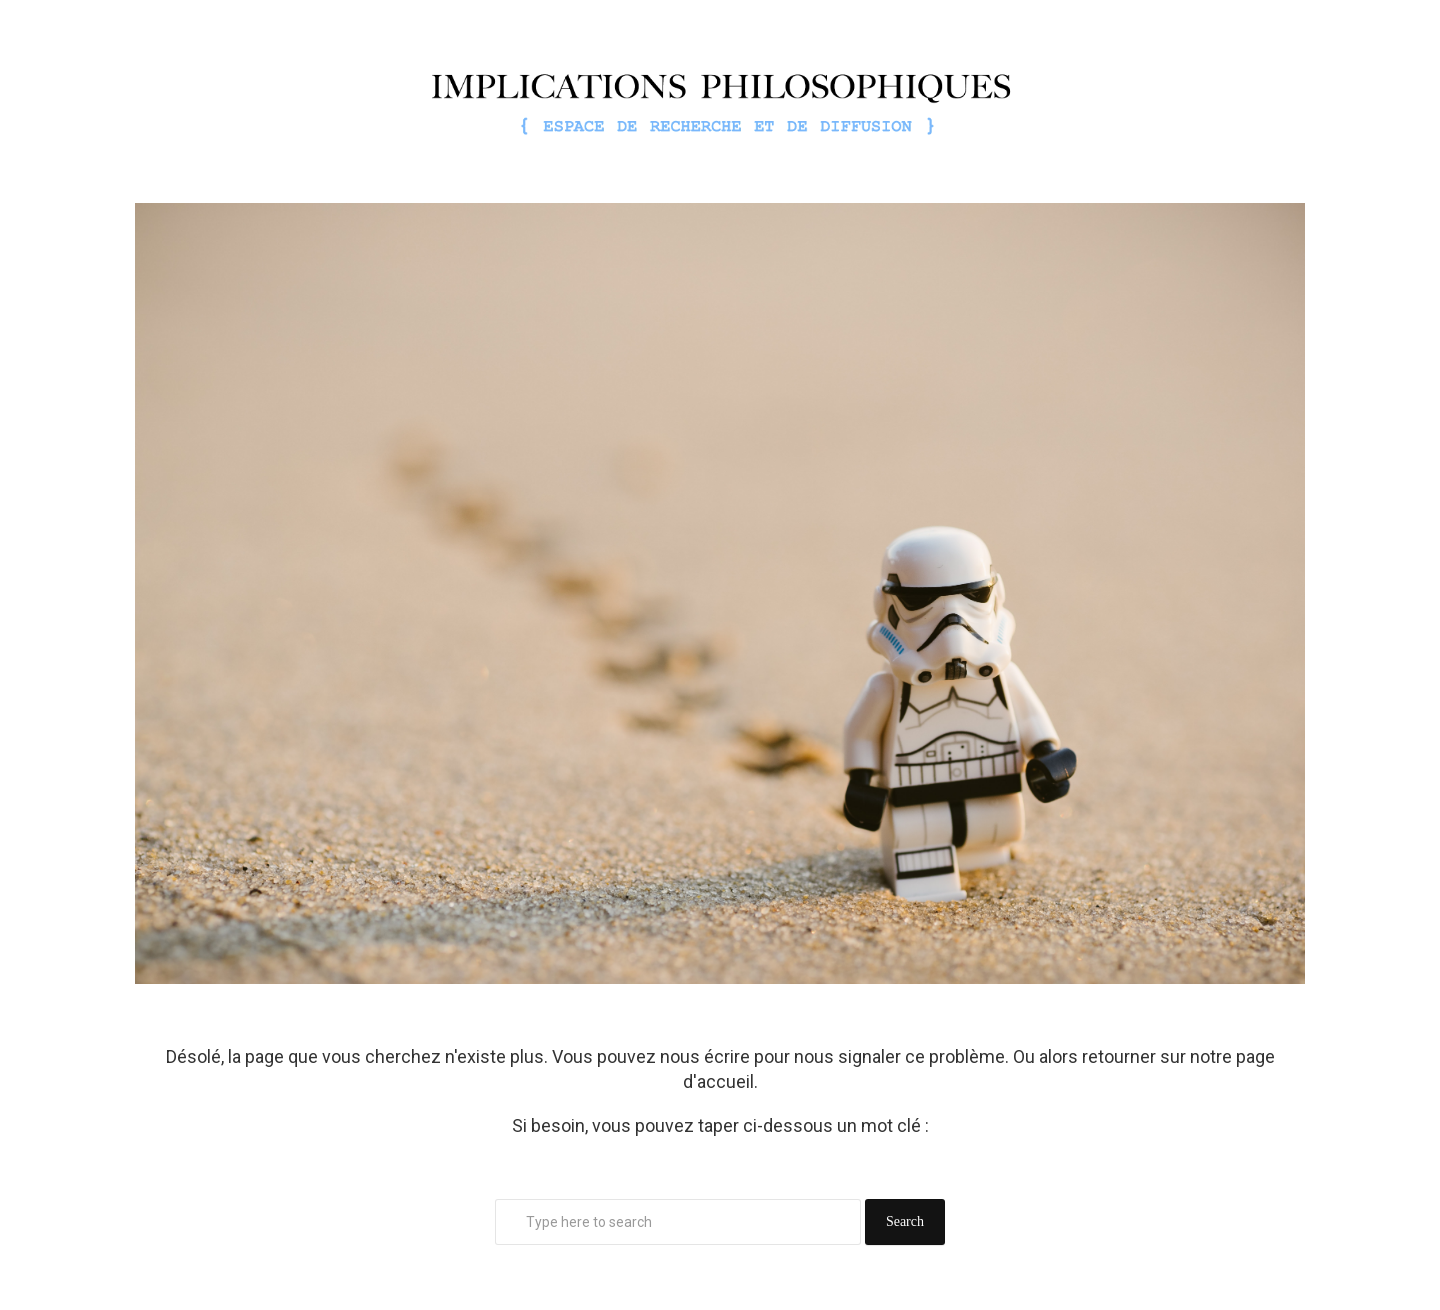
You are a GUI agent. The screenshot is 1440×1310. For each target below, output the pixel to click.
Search (905, 1221)
